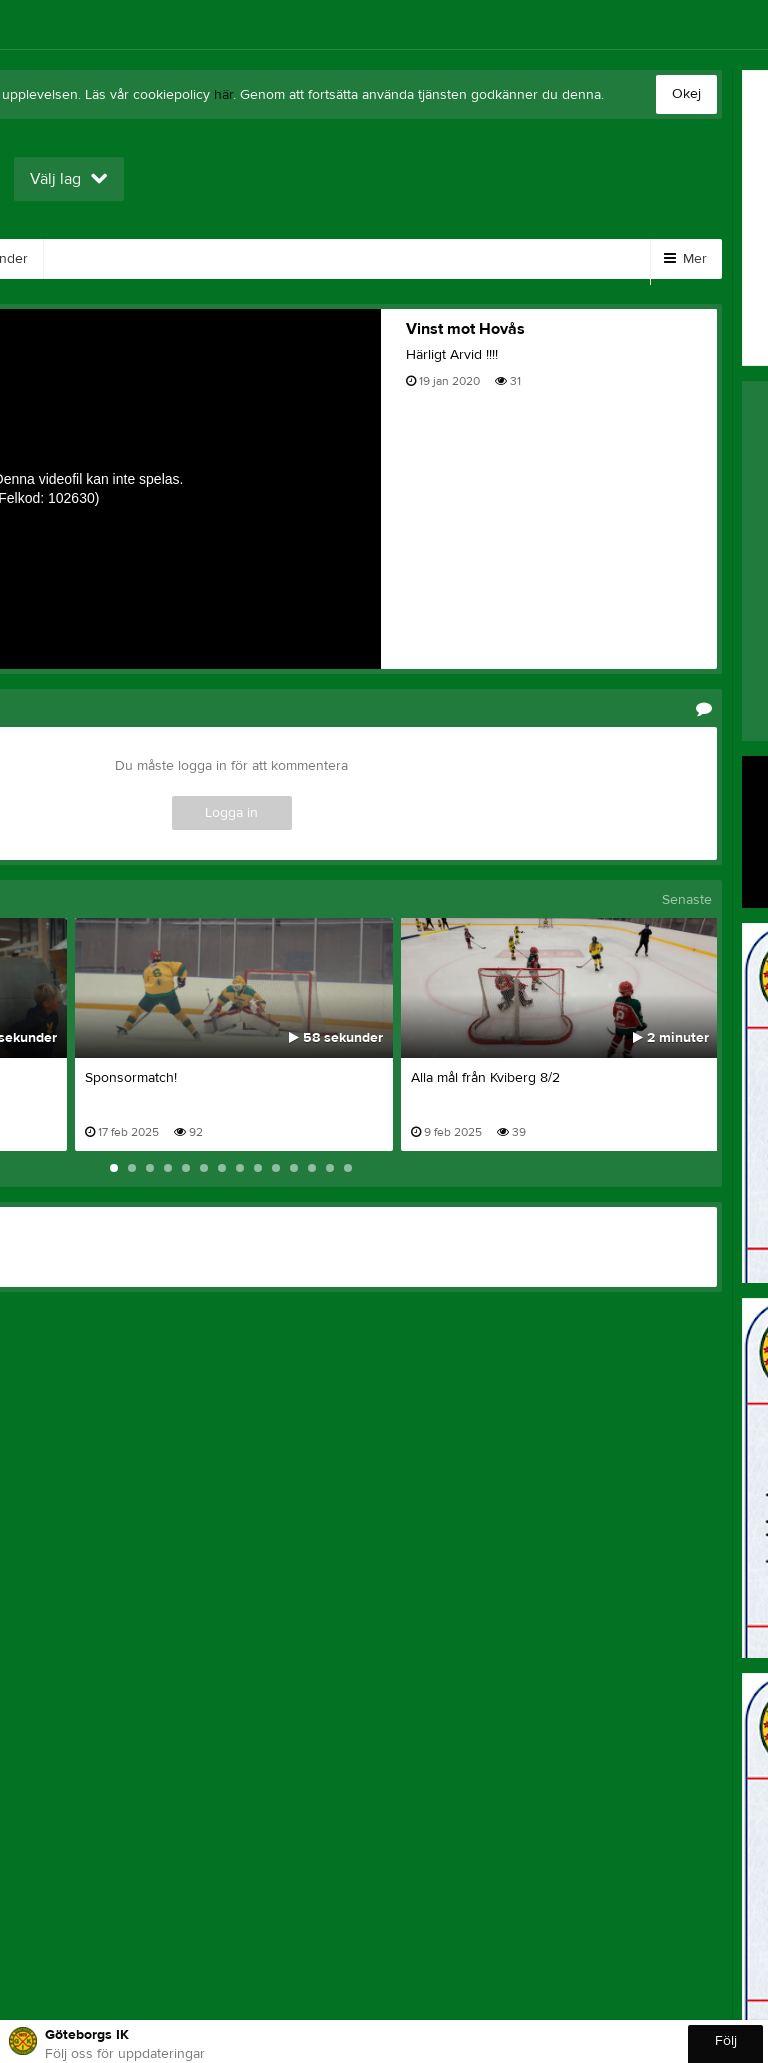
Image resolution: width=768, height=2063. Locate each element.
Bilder (88, 259)
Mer (685, 259)
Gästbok (279, 259)
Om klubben (510, 259)
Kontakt (180, 259)
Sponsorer (389, 259)
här (223, 95)
